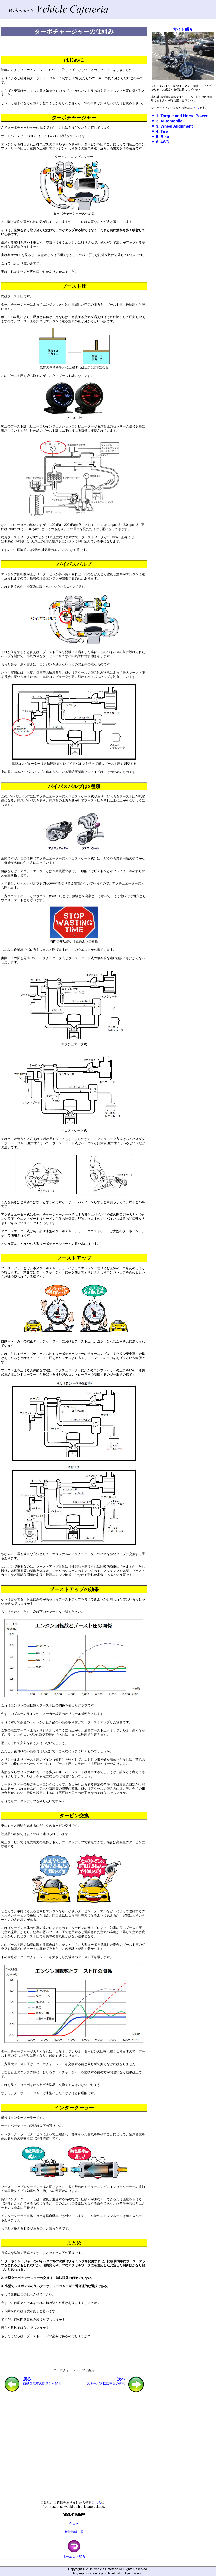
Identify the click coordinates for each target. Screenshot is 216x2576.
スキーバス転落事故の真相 (99, 2380)
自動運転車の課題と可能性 (48, 2380)
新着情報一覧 (74, 2532)
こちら (96, 2502)
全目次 (74, 2523)
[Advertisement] (74, 46)
